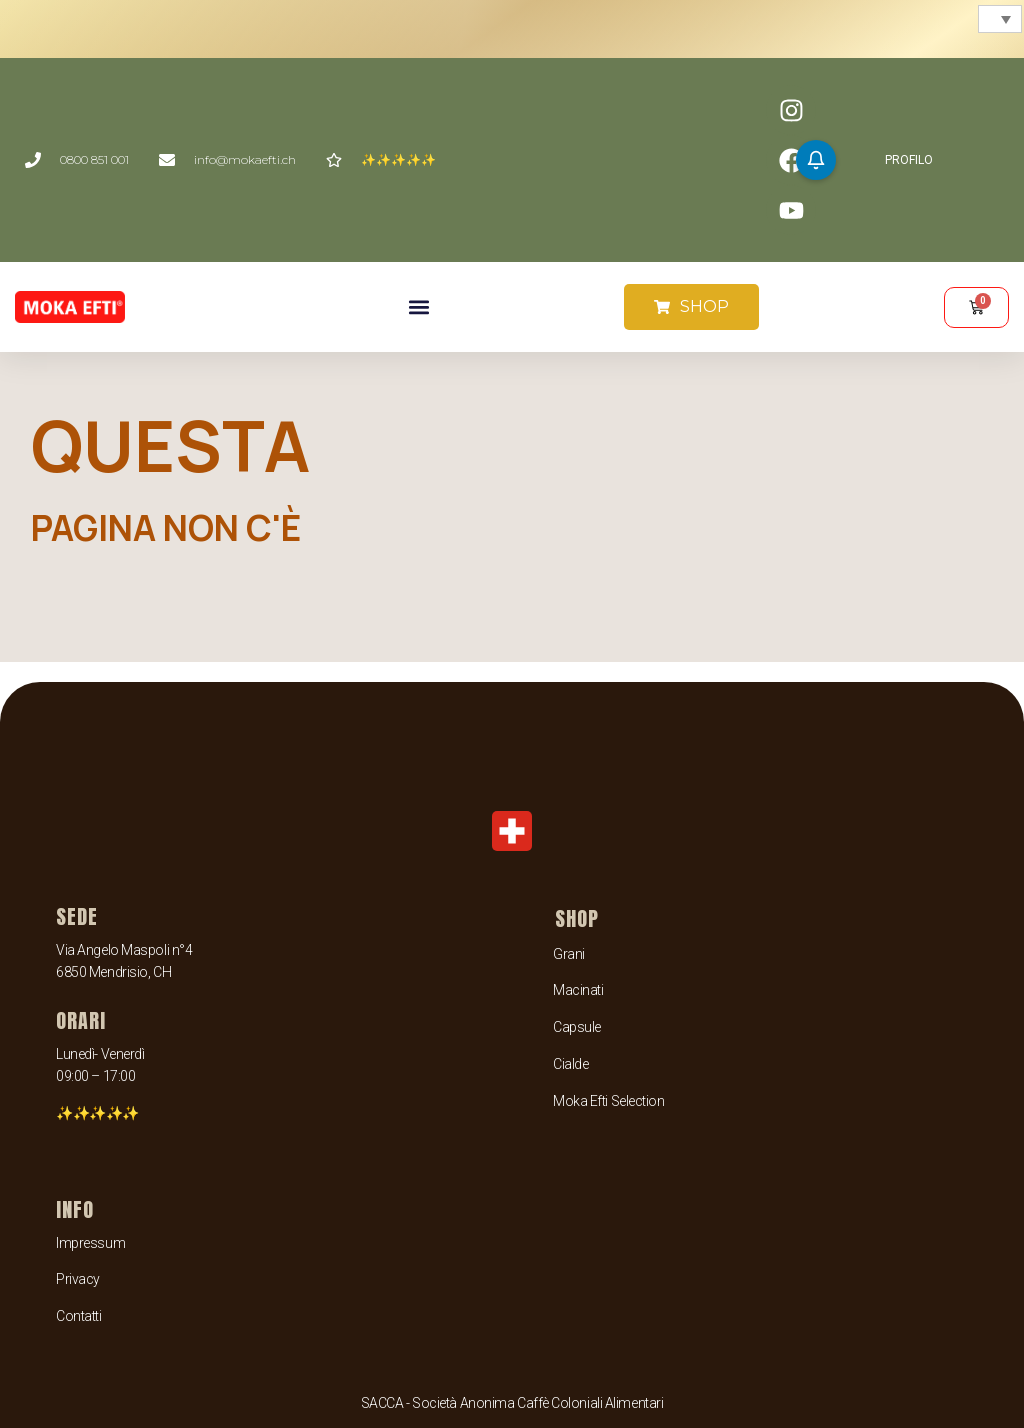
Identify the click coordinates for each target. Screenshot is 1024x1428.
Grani (569, 954)
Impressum (90, 1243)
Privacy (78, 1279)
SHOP (577, 918)
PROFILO (909, 160)
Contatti (78, 1316)
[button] (418, 307)
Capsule (577, 1027)
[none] (998, 19)
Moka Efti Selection (608, 1101)
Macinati (578, 990)
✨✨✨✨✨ (97, 1113)
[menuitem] (1000, 19)
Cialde (570, 1064)
